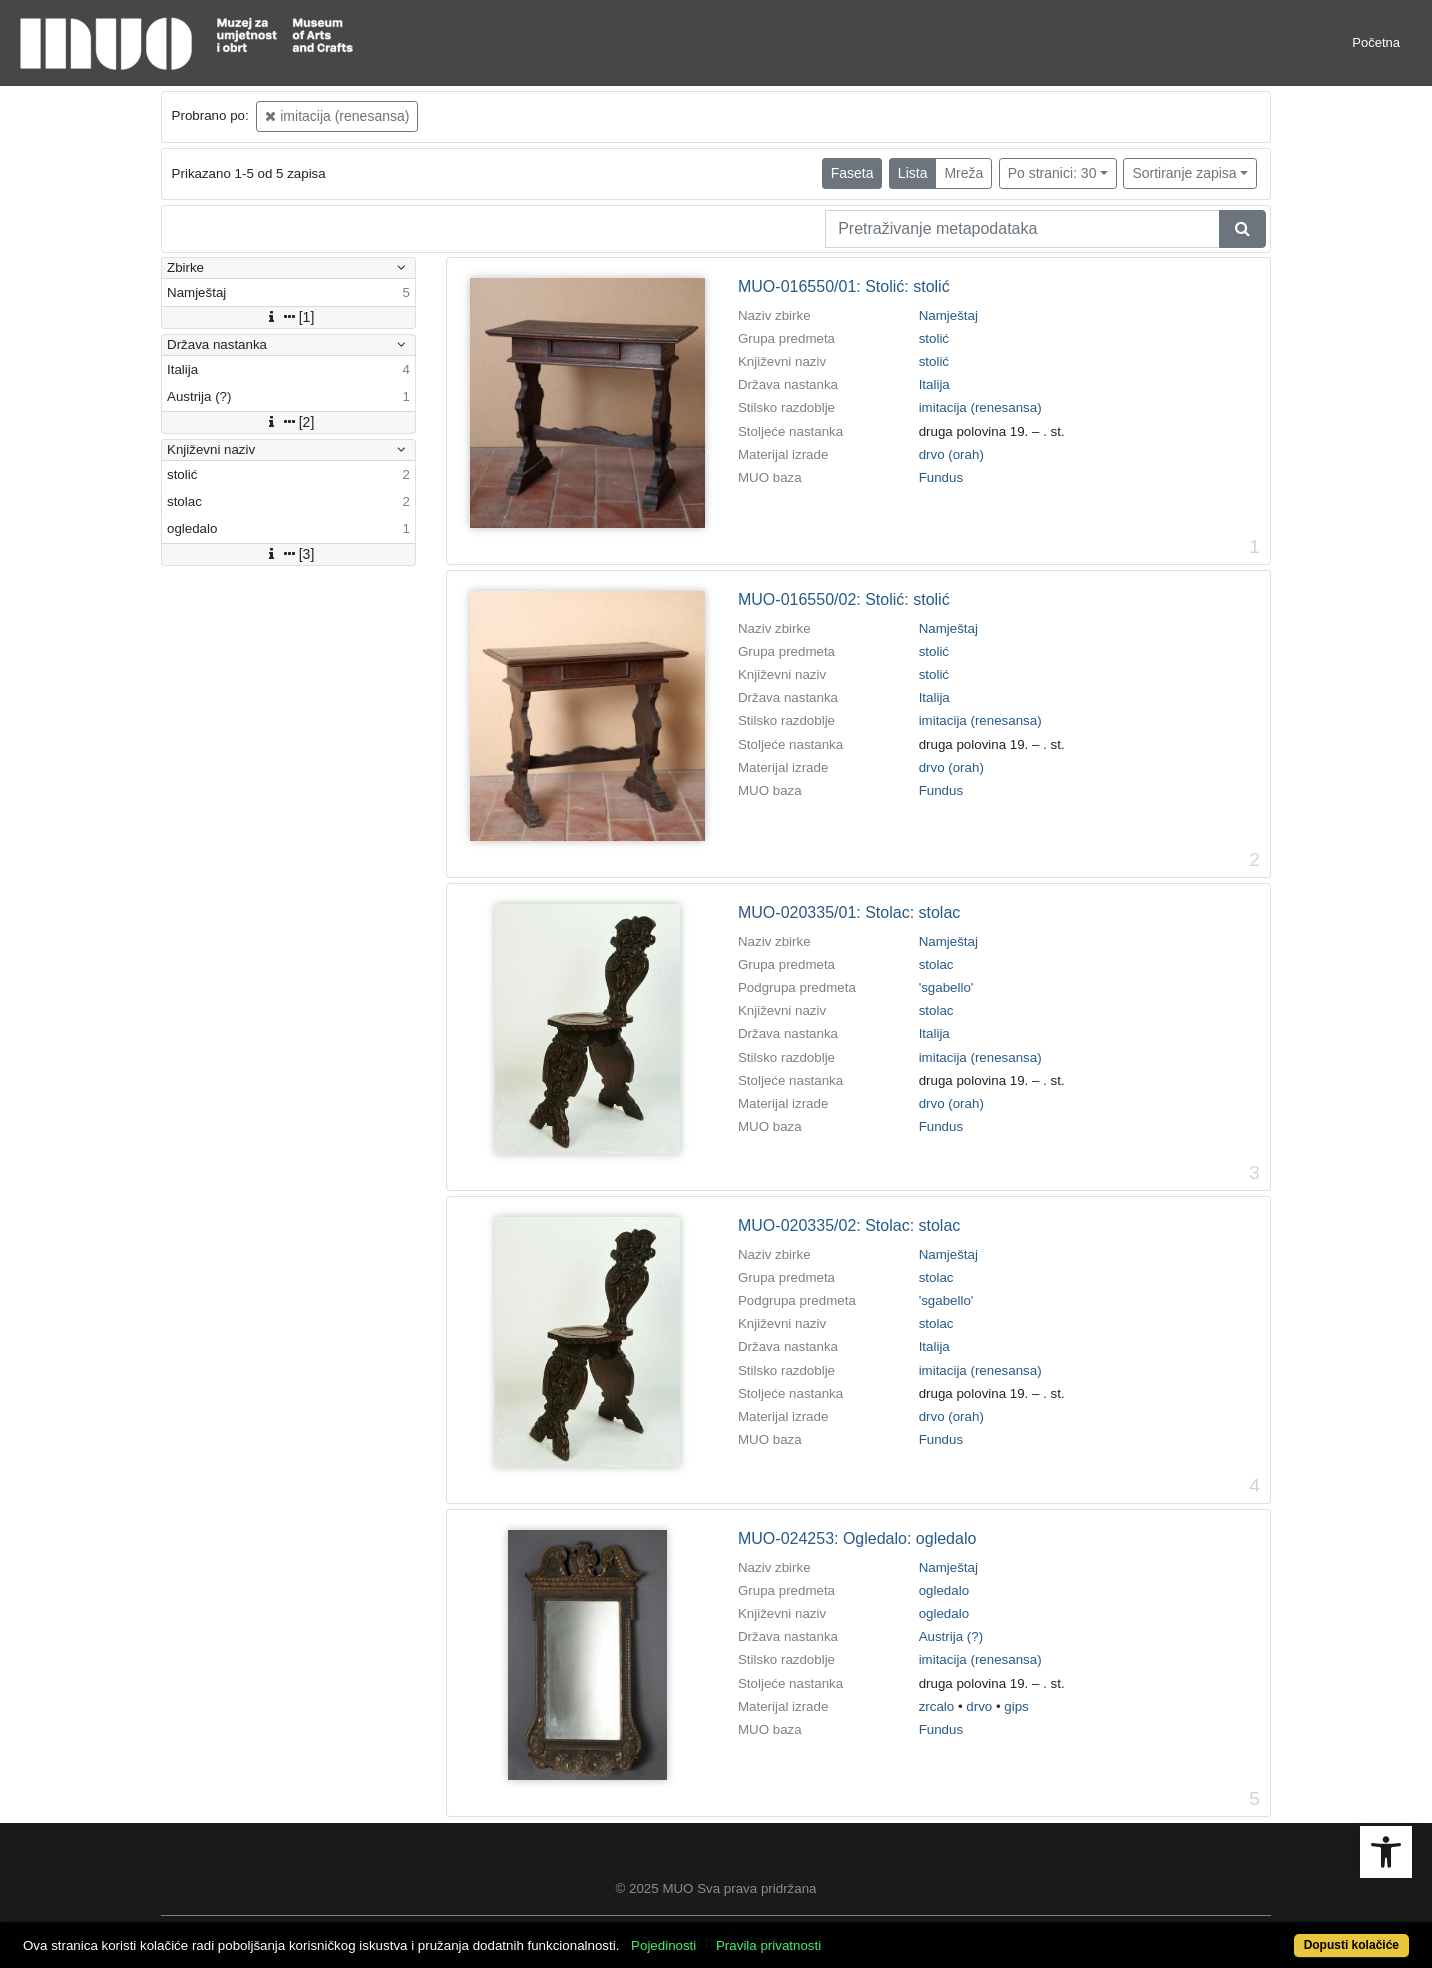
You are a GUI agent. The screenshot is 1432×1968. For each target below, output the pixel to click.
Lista (913, 173)
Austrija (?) (951, 1636)
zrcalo (937, 1706)
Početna (1376, 42)
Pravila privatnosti (768, 1945)
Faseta (852, 173)
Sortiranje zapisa (1184, 173)
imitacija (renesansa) (337, 116)
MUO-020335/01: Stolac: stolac (849, 912)
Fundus (941, 477)
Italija (934, 384)
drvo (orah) (951, 454)
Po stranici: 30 (1052, 173)
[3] (289, 554)
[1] (289, 317)
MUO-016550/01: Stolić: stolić (844, 286)
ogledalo (944, 1590)
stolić (934, 338)
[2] (289, 422)
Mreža (963, 173)
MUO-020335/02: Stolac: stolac (849, 1225)
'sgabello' (946, 987)
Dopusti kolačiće (1351, 1945)
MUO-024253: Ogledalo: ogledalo (857, 1538)
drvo (979, 1706)
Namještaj (948, 315)
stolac (936, 964)
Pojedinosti (663, 1945)
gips (1016, 1706)
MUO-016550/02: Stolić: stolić (844, 599)
